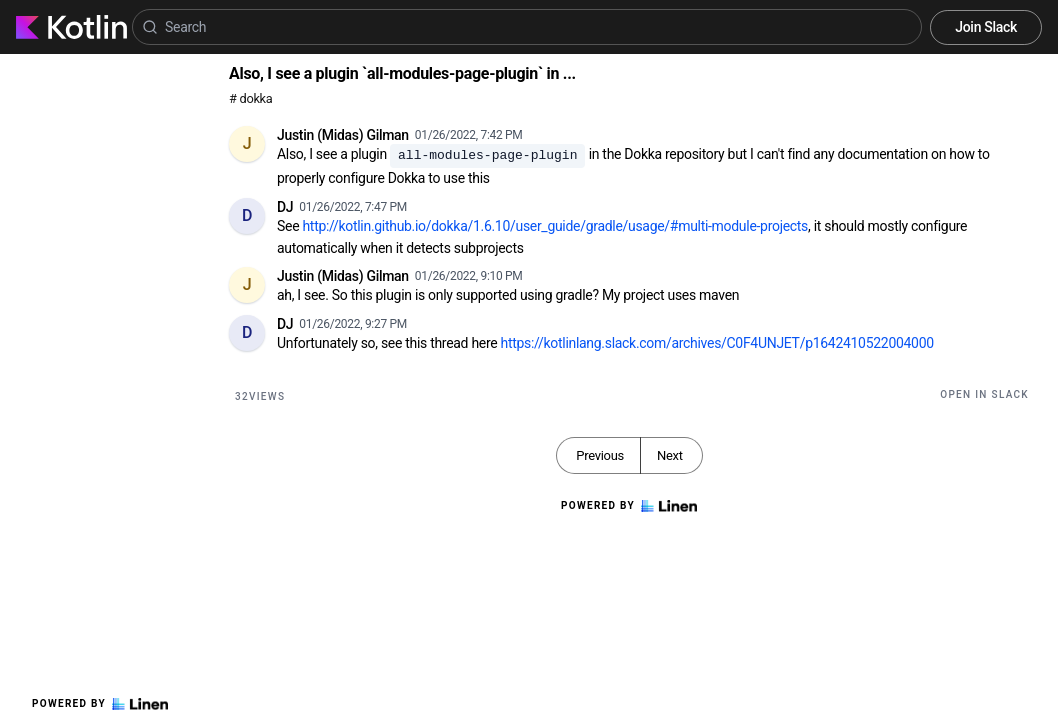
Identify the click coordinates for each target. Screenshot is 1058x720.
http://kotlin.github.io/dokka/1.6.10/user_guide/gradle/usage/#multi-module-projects (555, 226)
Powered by (100, 704)
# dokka (250, 98)
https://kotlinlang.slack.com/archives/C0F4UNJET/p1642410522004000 (717, 343)
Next (670, 455)
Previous (600, 455)
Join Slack (986, 27)
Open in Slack (984, 394)
